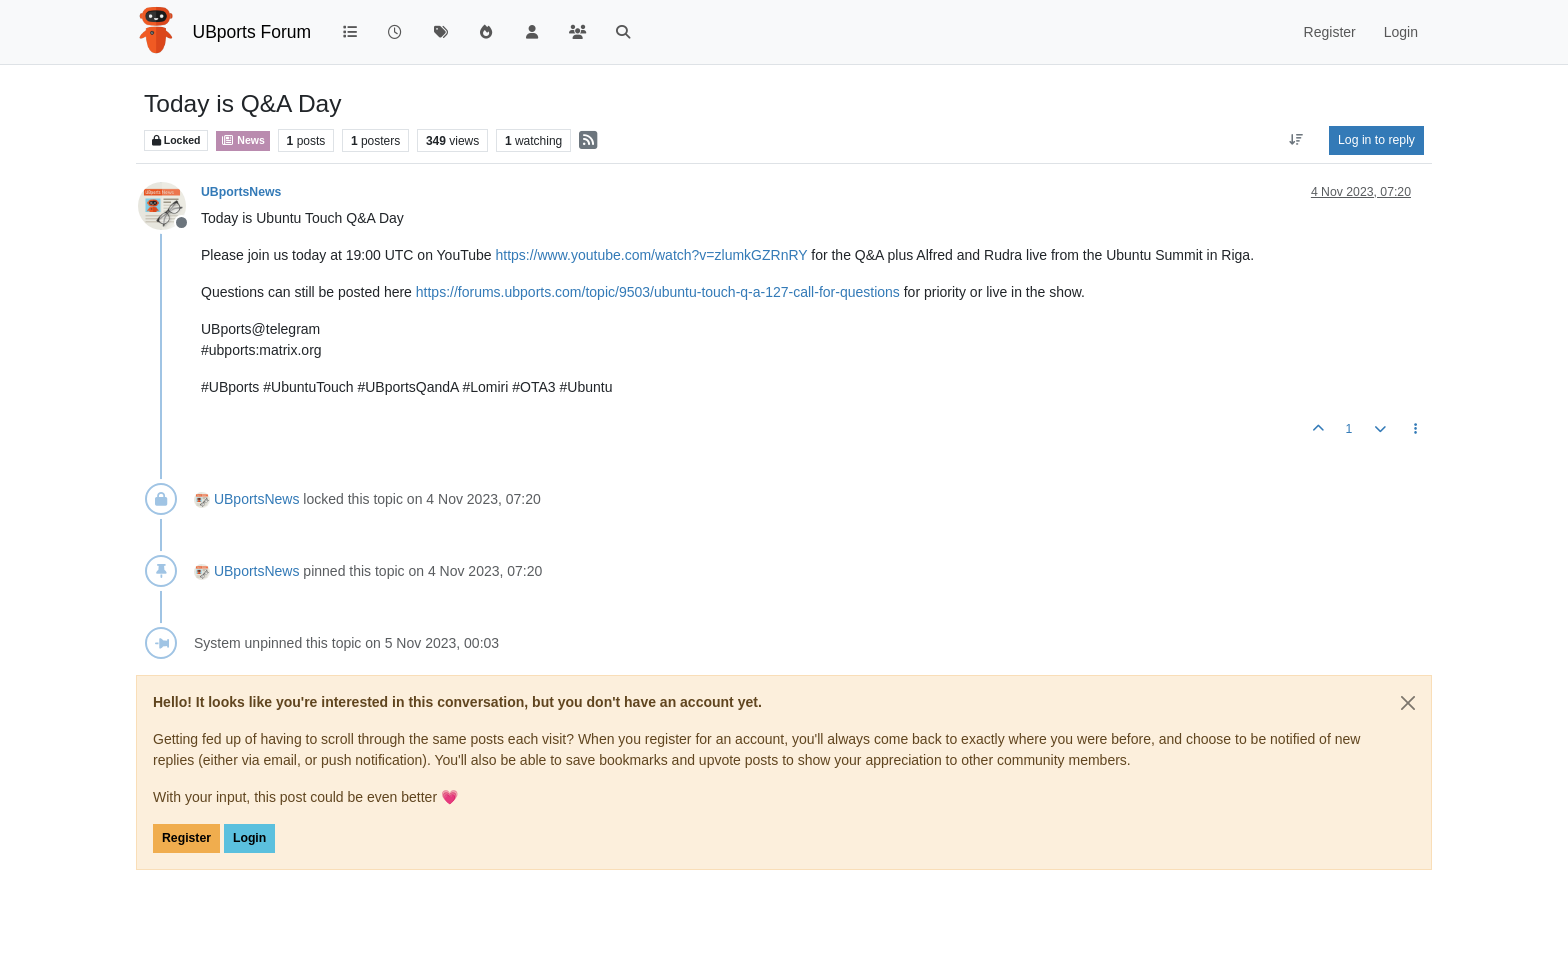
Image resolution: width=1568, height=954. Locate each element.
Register (186, 838)
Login (249, 838)
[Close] (1408, 703)
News (242, 140)
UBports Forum (252, 32)
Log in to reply (1376, 140)
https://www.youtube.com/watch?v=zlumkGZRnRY (651, 255)
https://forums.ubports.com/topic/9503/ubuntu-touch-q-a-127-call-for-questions (658, 292)
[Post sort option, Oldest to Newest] (1296, 140)
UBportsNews (241, 192)
